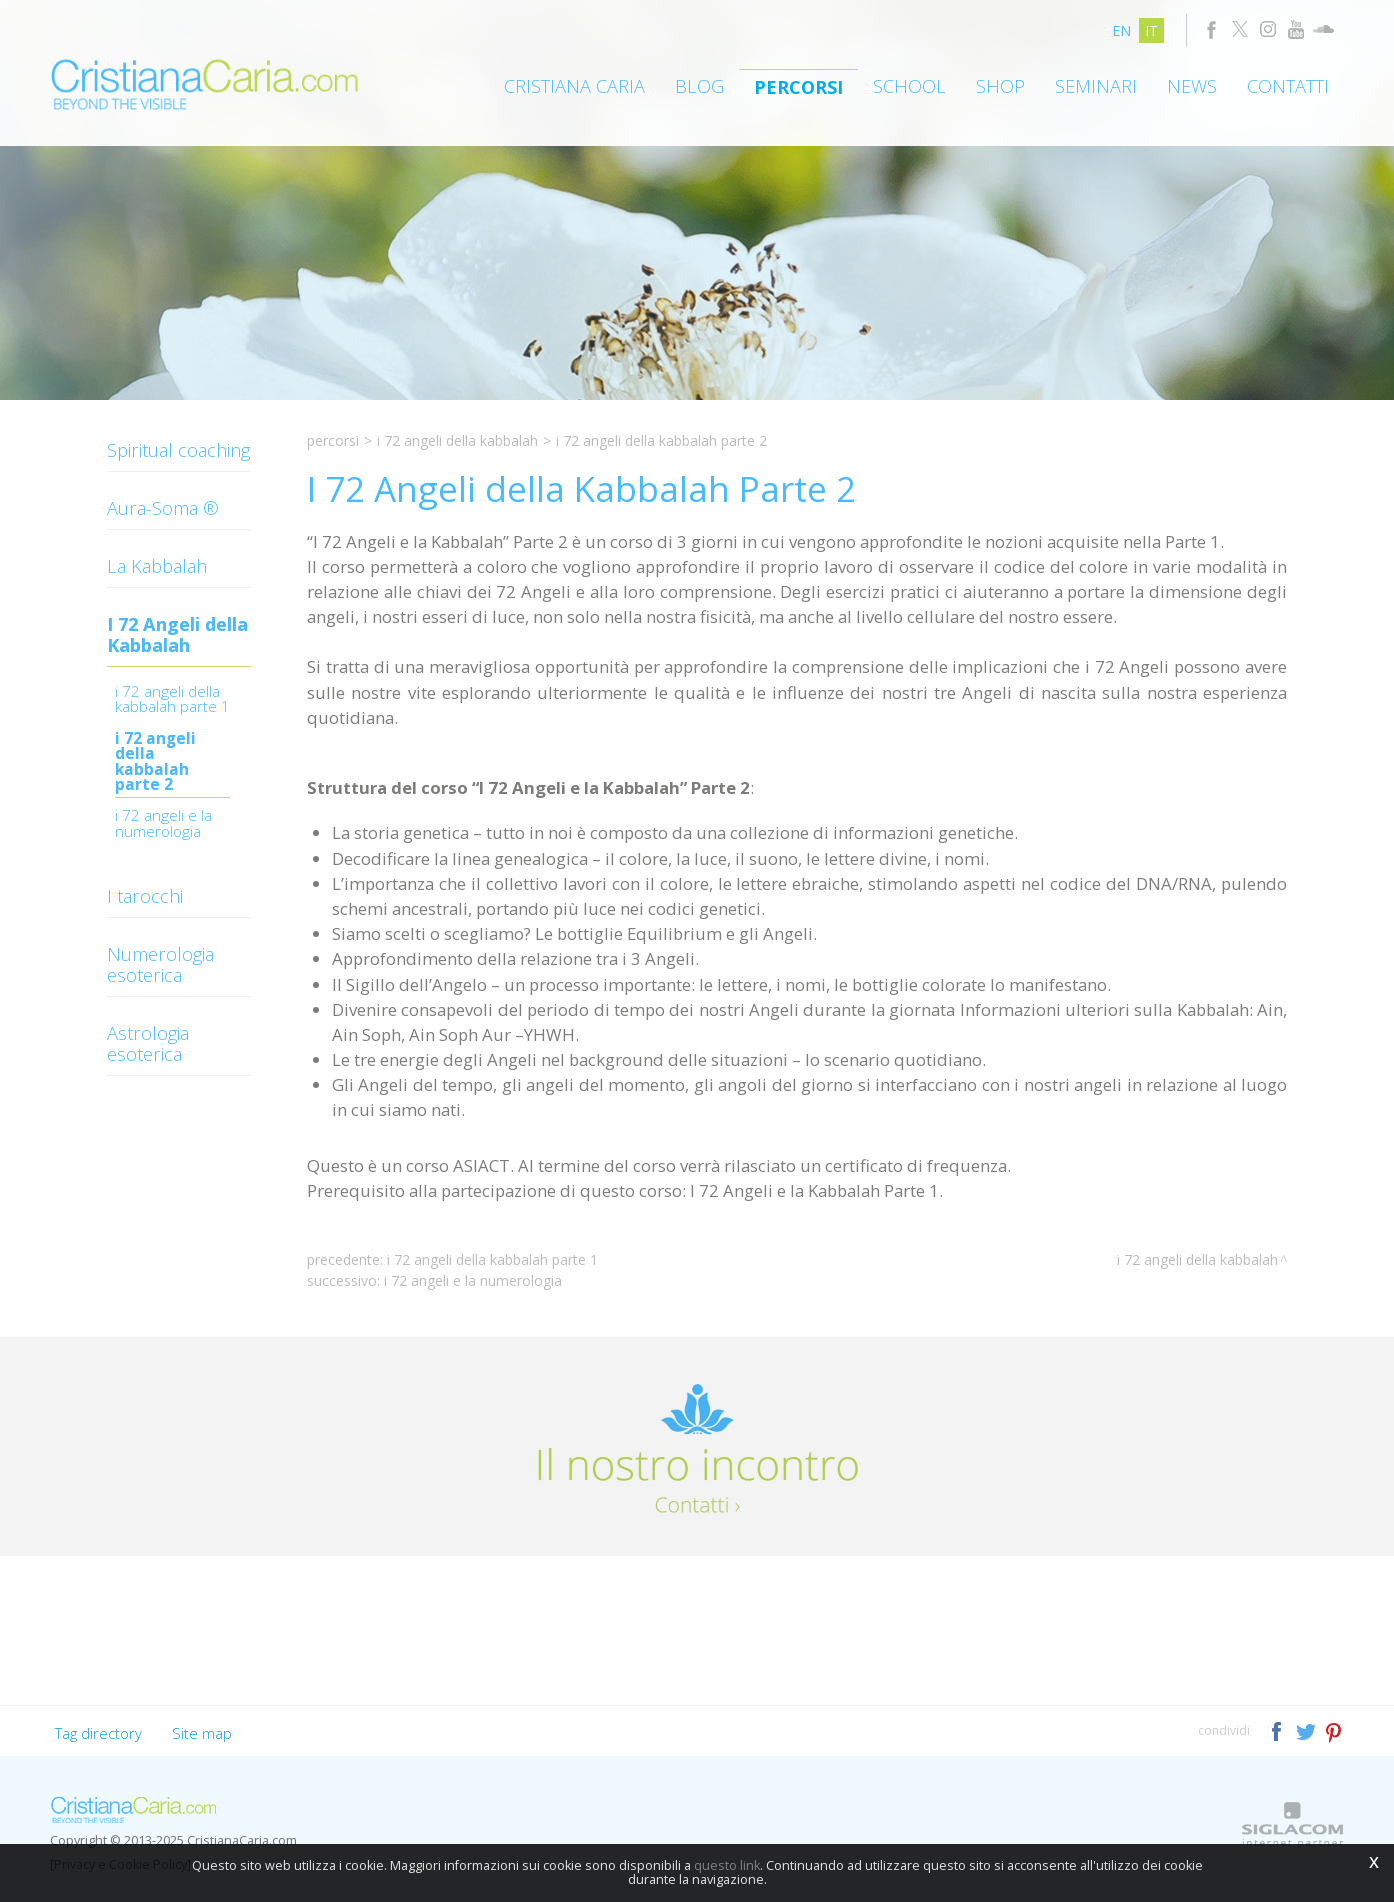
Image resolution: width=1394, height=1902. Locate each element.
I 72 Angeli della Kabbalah (457, 440)
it (1151, 30)
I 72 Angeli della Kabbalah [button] (177, 634)
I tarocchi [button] (145, 896)
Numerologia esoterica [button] (160, 964)
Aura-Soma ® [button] (163, 508)
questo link (727, 1865)
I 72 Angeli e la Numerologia (163, 824)
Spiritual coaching (178, 450)
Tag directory (98, 1733)
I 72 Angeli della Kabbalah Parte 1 (492, 1259)
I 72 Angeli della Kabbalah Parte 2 (155, 763)
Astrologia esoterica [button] (148, 1043)
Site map (202, 1733)
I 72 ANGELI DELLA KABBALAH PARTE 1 (172, 700)
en (1121, 30)
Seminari (1096, 86)
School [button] (909, 86)
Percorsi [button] (798, 87)
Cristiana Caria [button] (574, 86)
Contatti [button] (1288, 86)
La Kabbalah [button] (157, 566)
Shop (1000, 86)
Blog (699, 86)
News (1192, 86)
